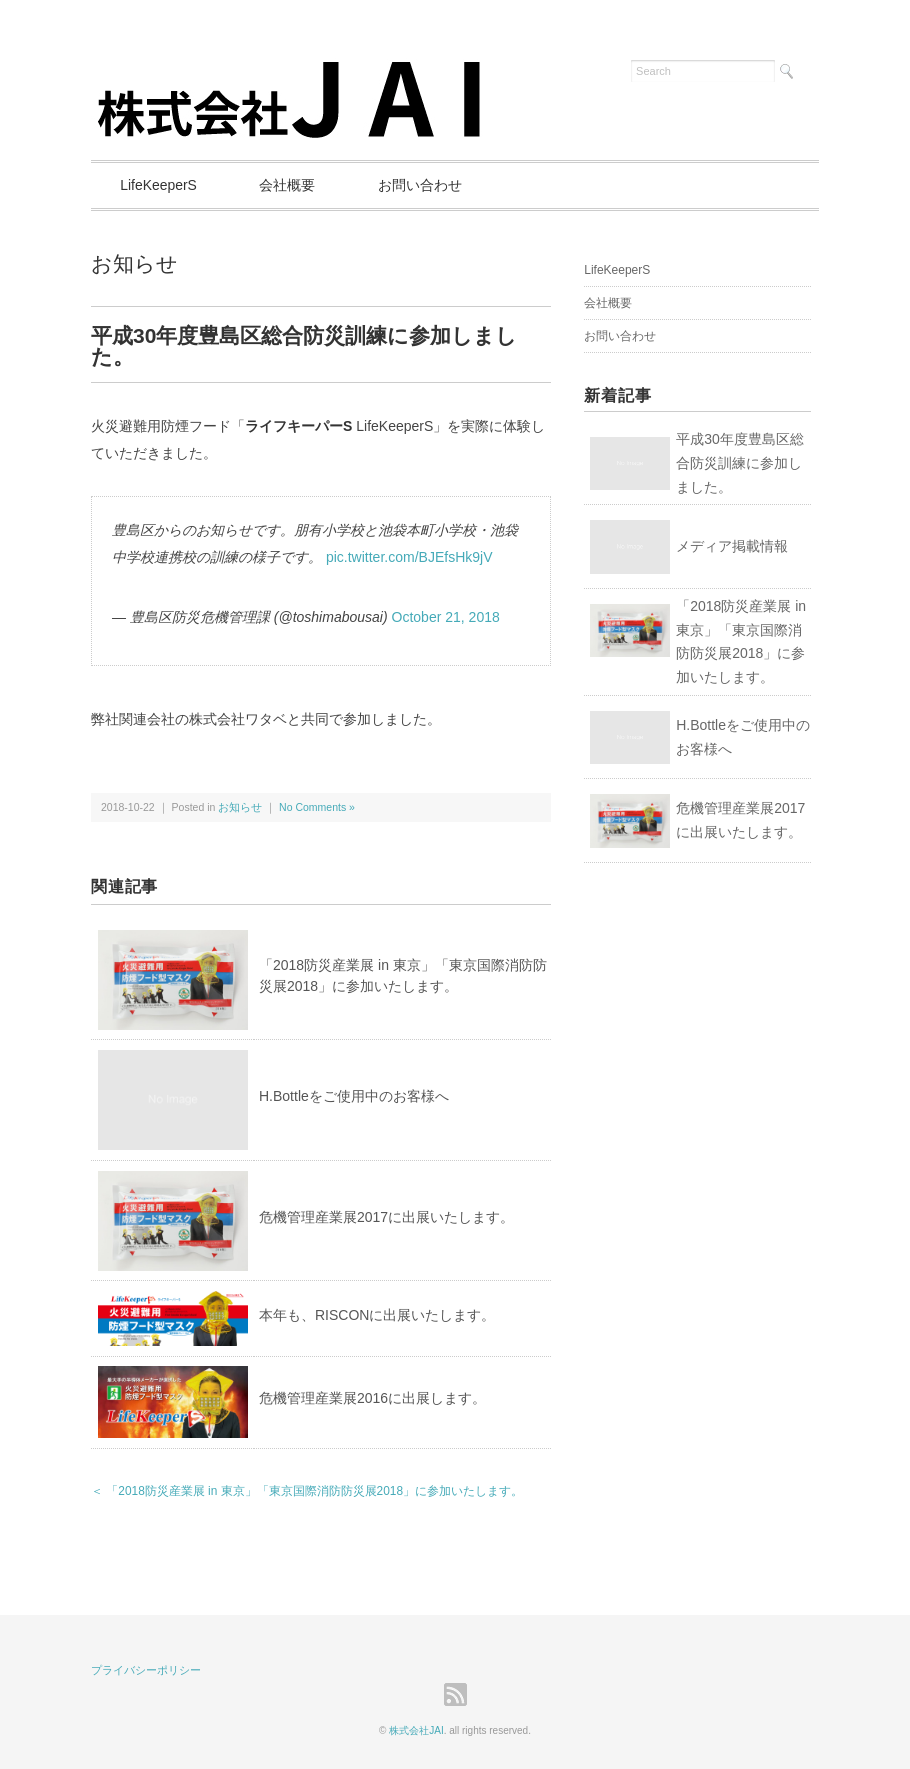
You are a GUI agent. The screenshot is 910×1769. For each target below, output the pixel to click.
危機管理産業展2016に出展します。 (372, 1398)
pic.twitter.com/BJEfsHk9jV (409, 557)
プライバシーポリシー (146, 1670)
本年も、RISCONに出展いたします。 (377, 1315)
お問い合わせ (424, 185)
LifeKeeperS (159, 185)
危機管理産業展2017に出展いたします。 (386, 1217)
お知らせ (134, 263)
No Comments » (317, 807)
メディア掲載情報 (732, 546)
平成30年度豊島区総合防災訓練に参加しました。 (740, 463)
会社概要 (290, 185)
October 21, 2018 (445, 618)
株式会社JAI (416, 1730)
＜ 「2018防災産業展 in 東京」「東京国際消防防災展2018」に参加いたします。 (307, 1491)
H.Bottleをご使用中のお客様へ (354, 1096)
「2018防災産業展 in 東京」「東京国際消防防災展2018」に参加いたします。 (741, 641)
